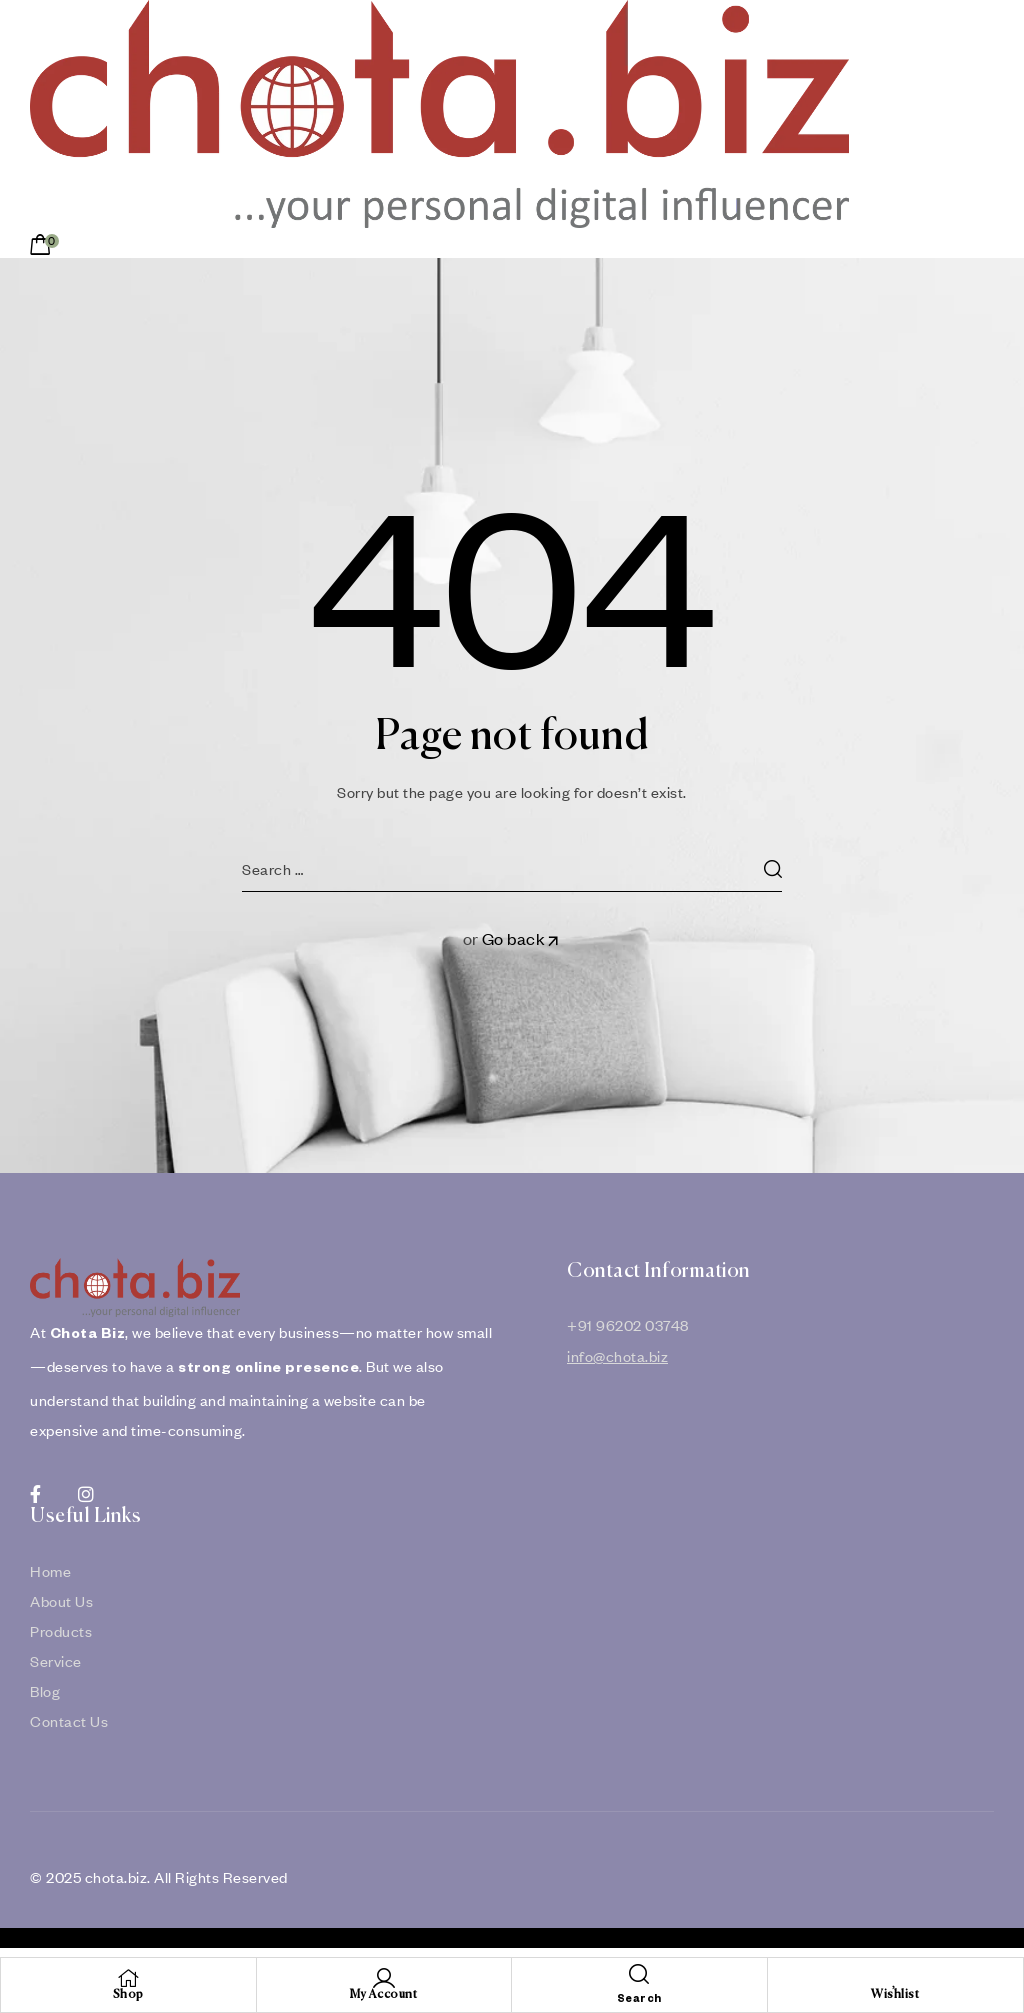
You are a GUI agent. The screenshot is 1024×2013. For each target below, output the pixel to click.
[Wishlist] (895, 1978)
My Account (383, 1995)
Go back (522, 938)
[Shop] (128, 1978)
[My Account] (384, 1978)
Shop (128, 1995)
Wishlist (895, 1995)
